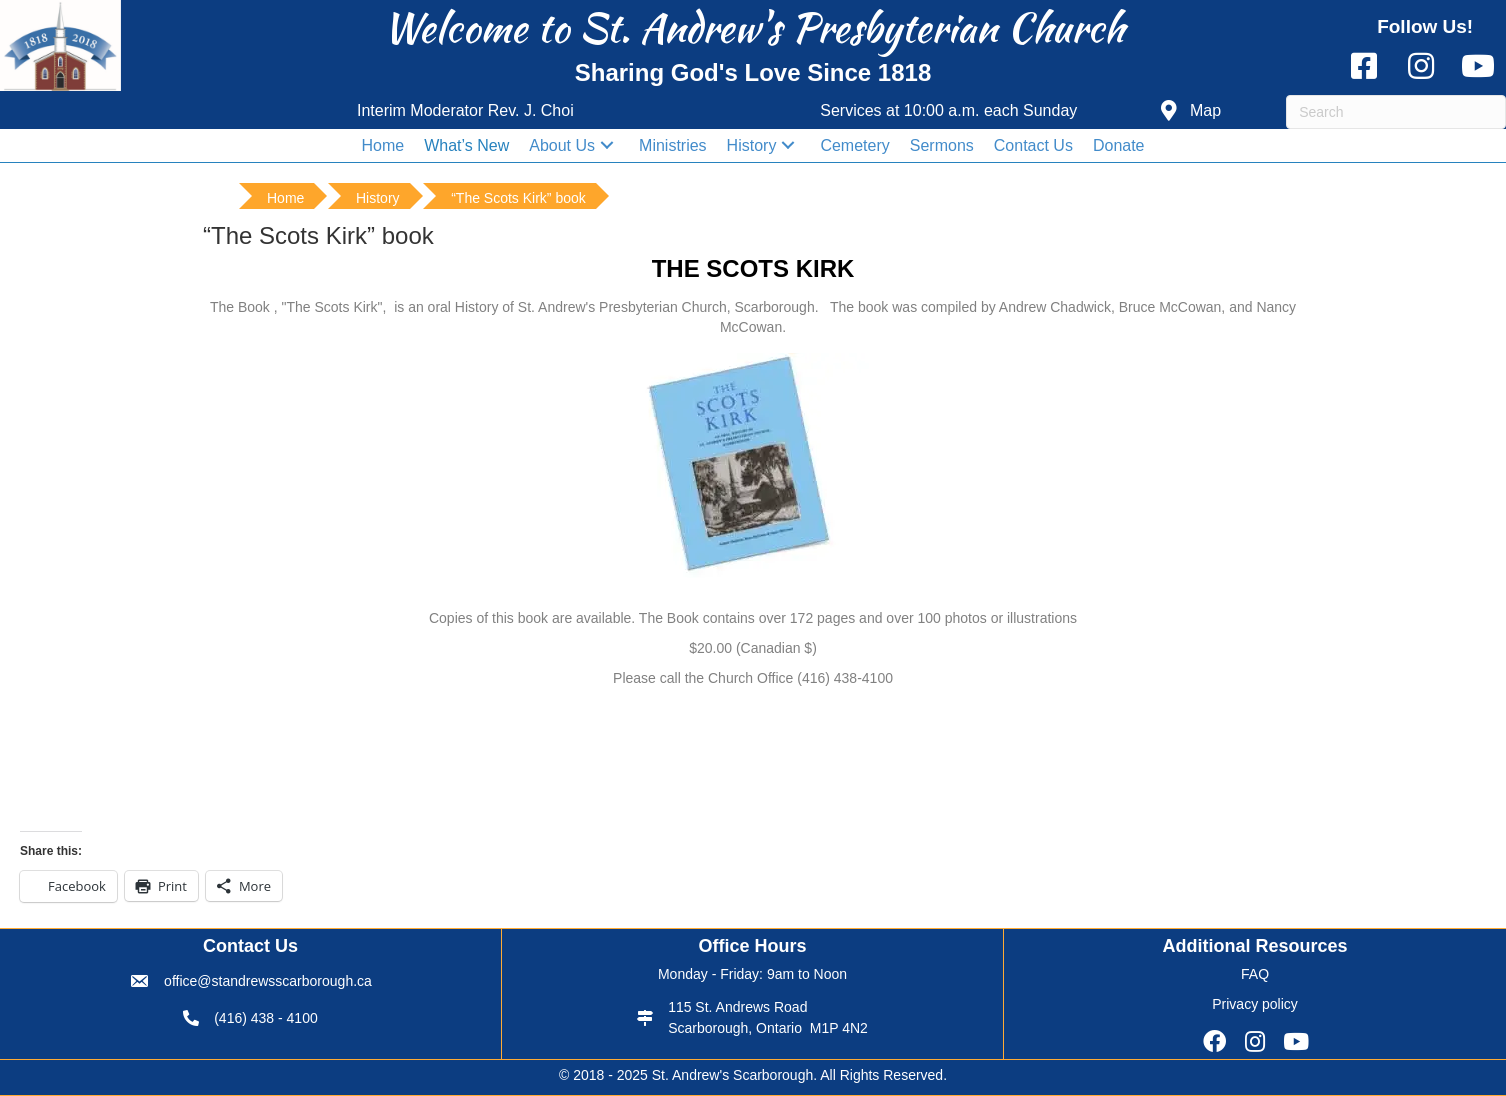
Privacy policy (1255, 1004)
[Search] (1396, 112)
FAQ (1255, 974)
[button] (1191, 111)
